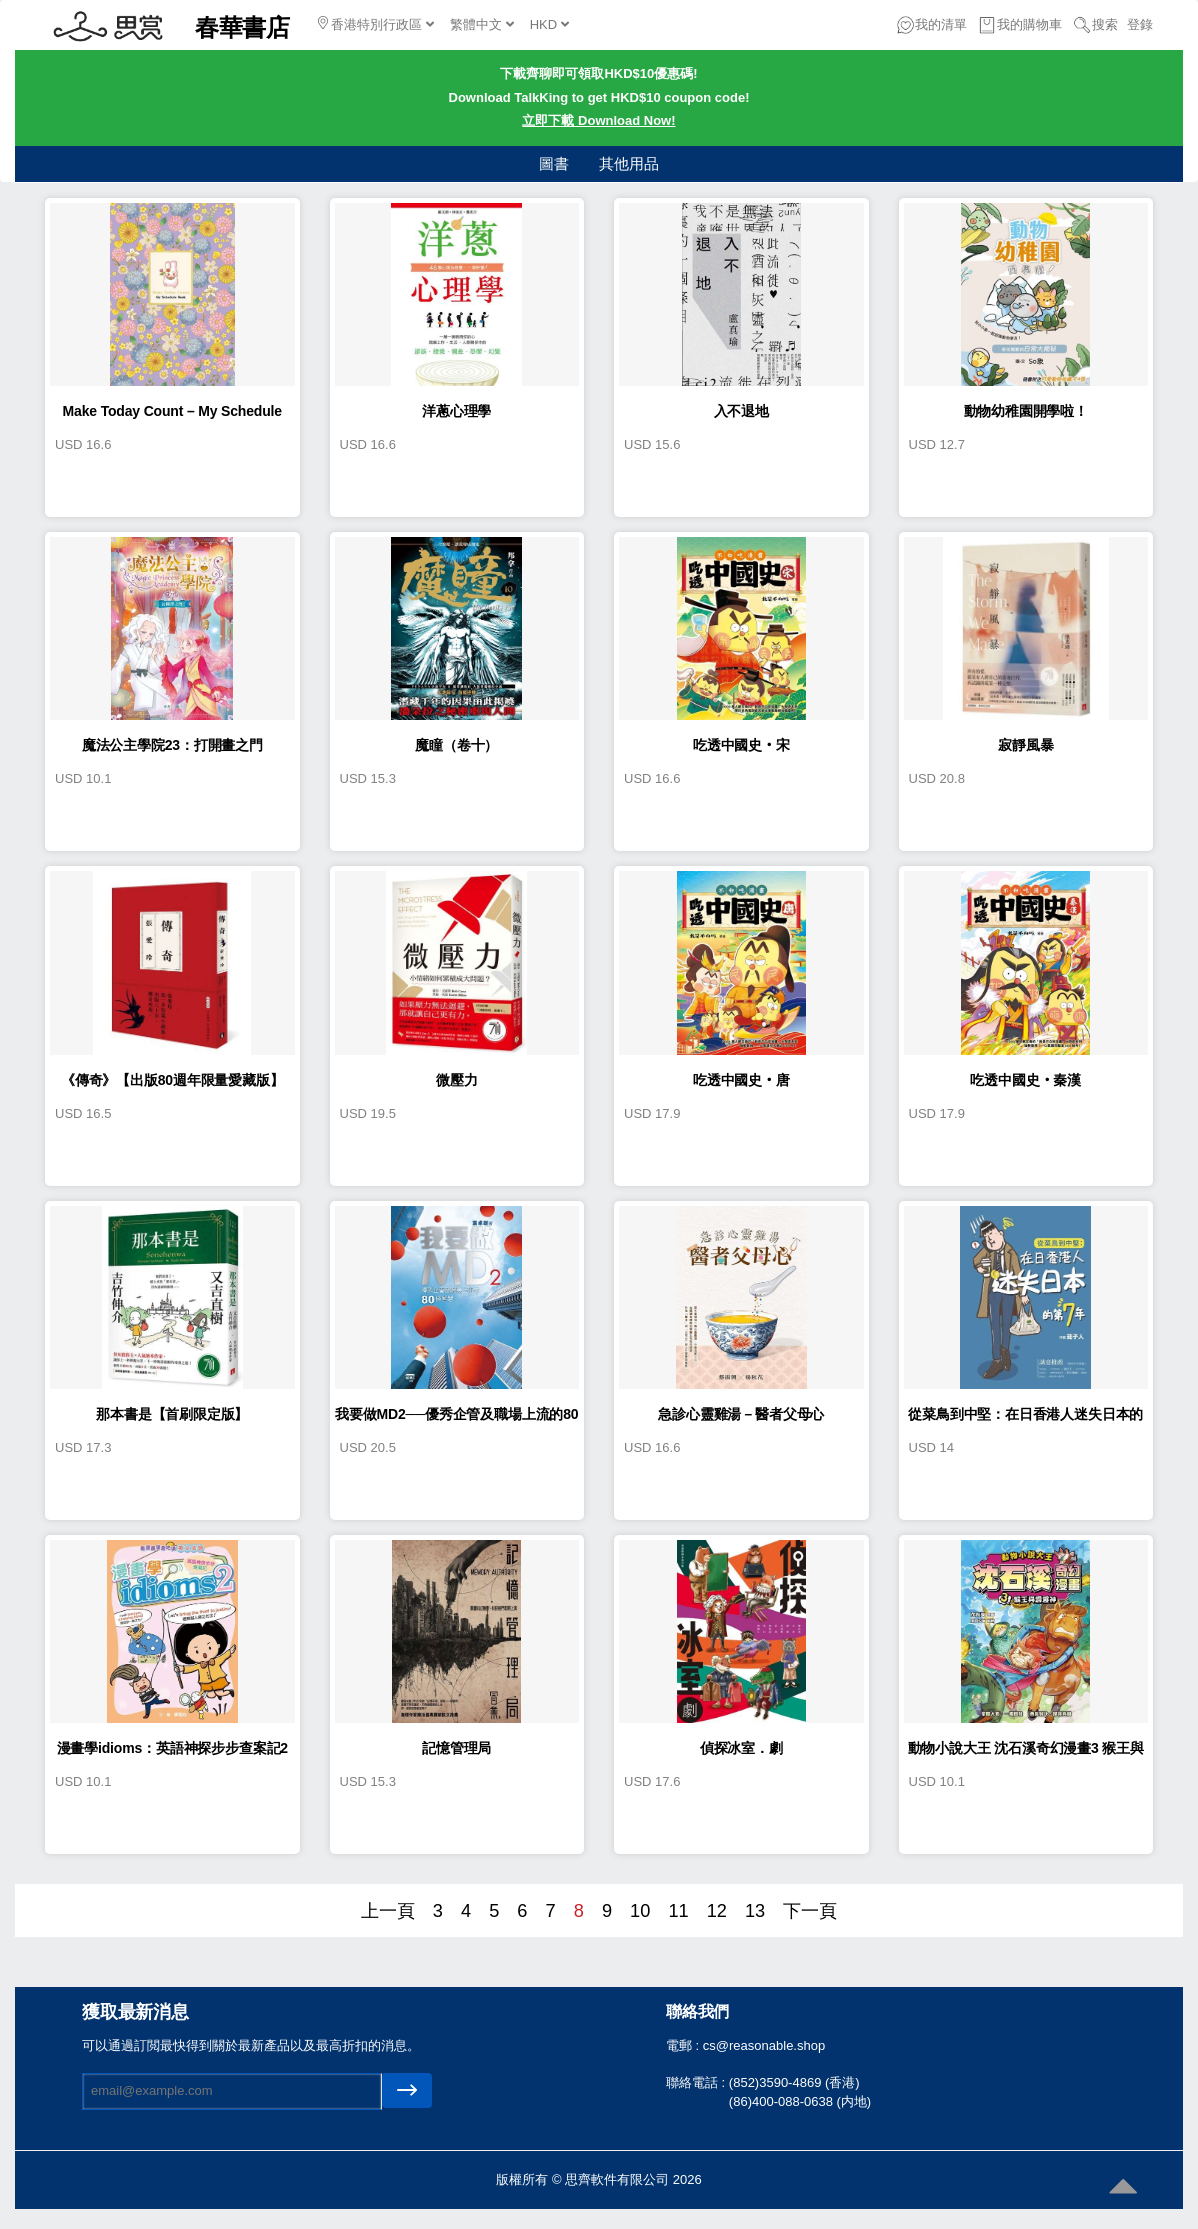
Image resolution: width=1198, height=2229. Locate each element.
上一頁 (388, 1911)
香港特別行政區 (376, 24)
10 (640, 1911)
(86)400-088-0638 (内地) (800, 2101)
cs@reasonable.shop (764, 2045)
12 (717, 1911)
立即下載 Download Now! (598, 120)
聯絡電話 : (697, 2082)
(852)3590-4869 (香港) (794, 2082)
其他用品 (629, 163)
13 (755, 1911)
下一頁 (810, 1911)
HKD (549, 24)
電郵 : (684, 2045)
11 (678, 1911)
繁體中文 (482, 24)
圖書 (554, 163)
